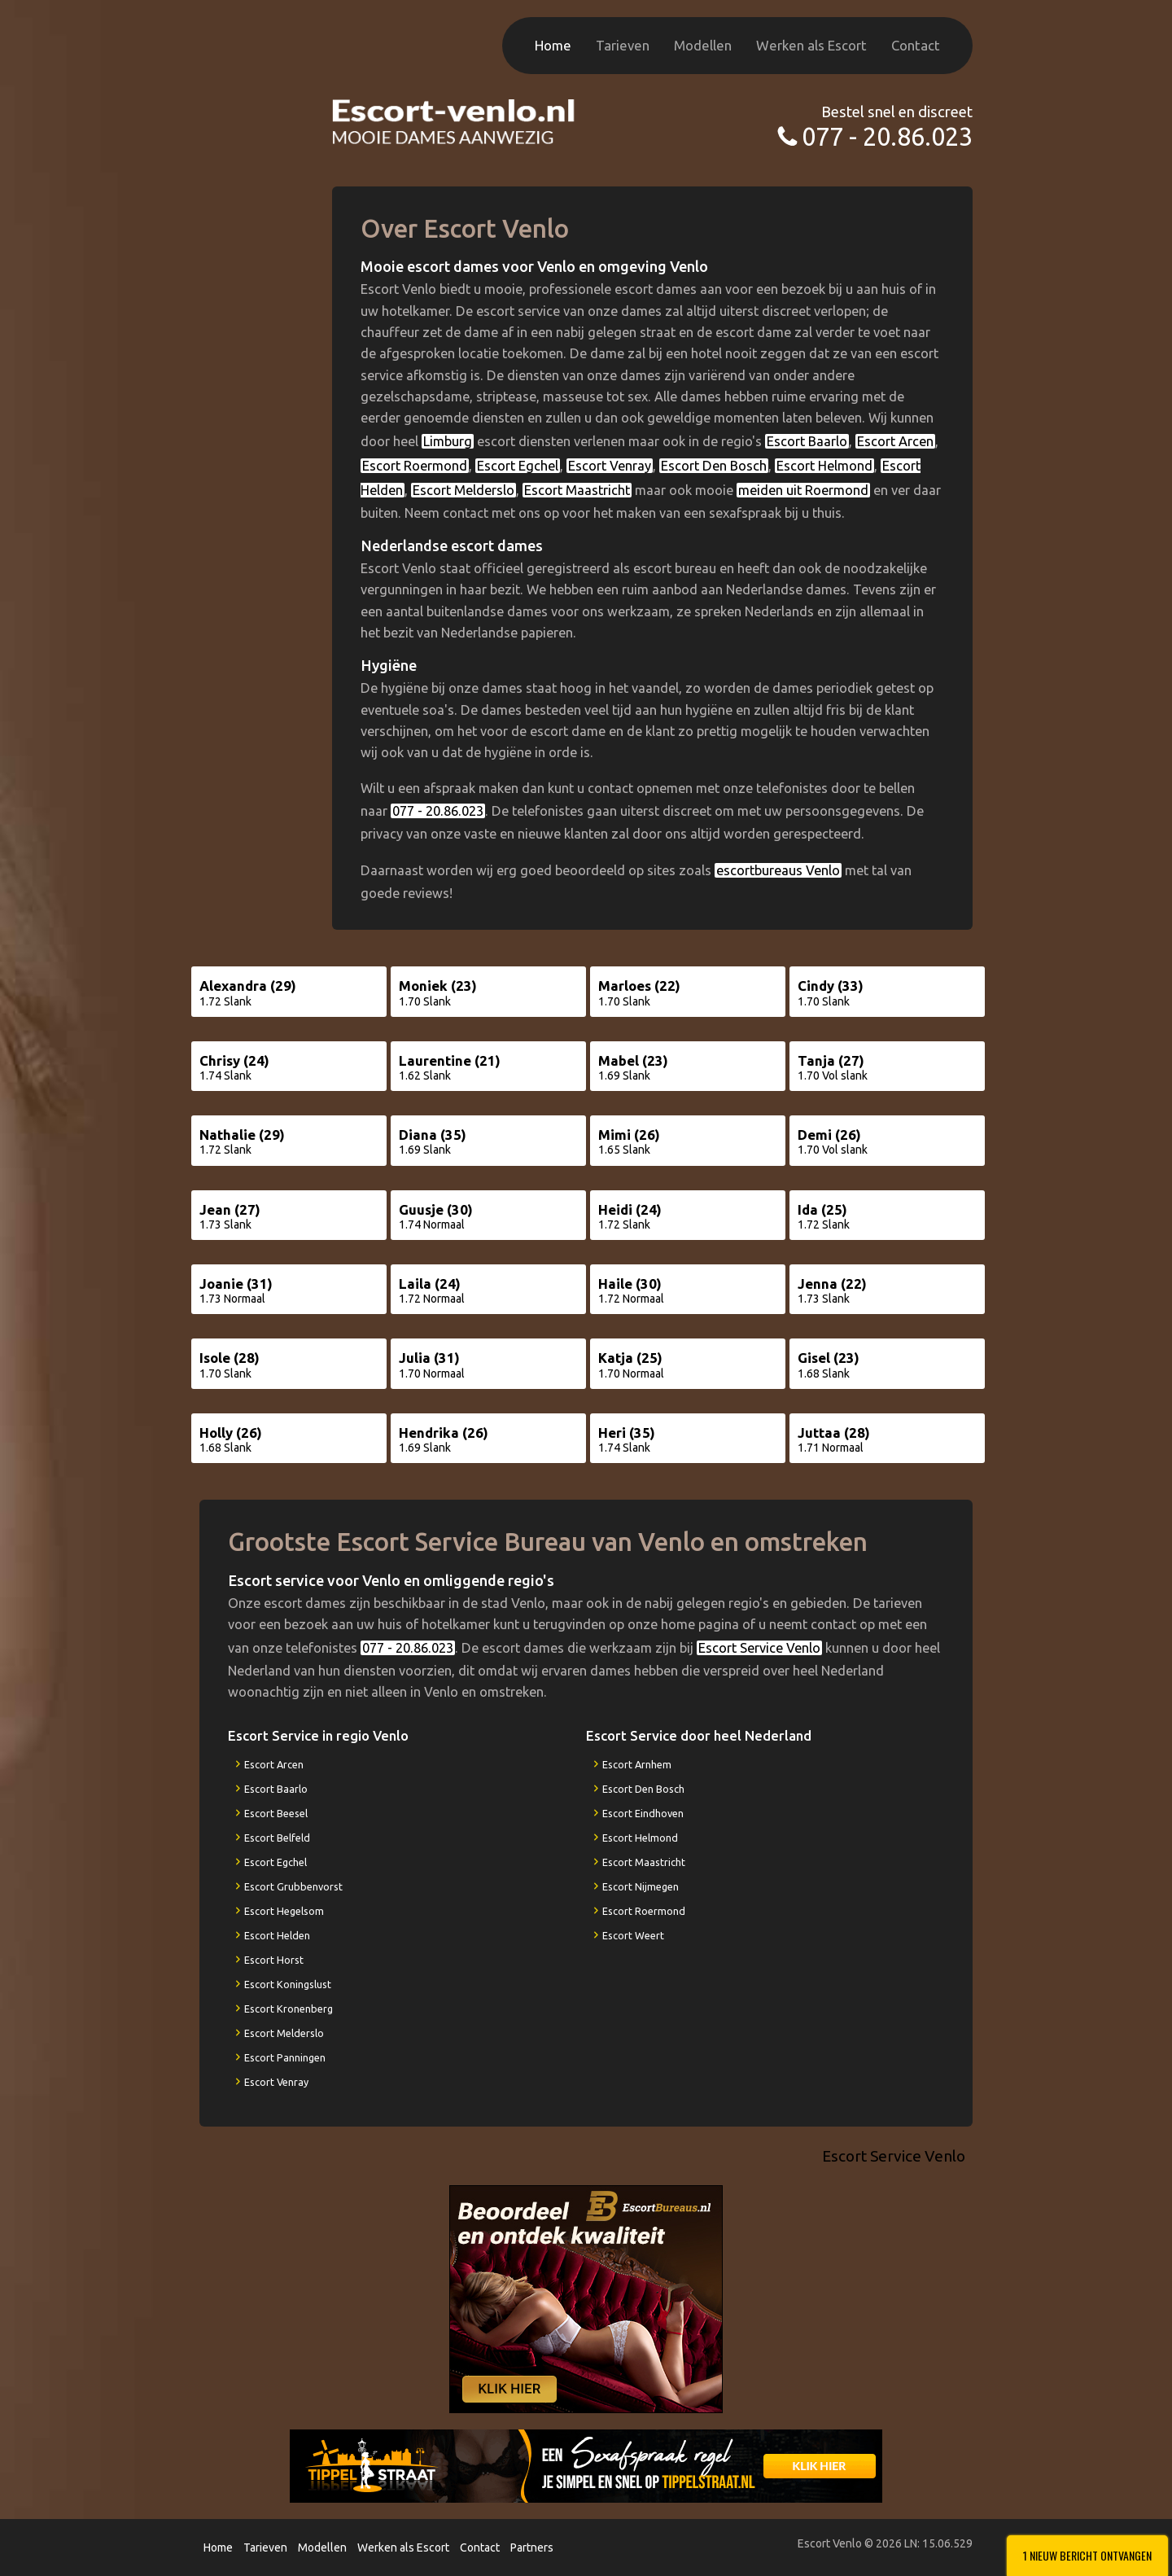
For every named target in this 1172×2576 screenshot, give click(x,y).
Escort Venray (609, 465)
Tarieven (622, 45)
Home (553, 45)
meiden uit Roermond (803, 490)
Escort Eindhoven (643, 1813)
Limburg (447, 441)
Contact (915, 45)
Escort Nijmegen (640, 1886)
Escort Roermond (414, 465)
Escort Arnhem (636, 1764)
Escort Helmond (824, 465)
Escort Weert (633, 1935)
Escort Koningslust (287, 1984)
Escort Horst (274, 1959)
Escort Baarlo (807, 441)
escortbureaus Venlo (778, 870)
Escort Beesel (276, 1813)
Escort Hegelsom (284, 1911)
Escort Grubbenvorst (293, 1886)
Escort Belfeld (277, 1837)
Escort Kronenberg (288, 2008)
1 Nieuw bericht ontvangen (1087, 2555)
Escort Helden (277, 1935)
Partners (531, 2547)
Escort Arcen (895, 441)
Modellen (703, 45)
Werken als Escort (811, 45)
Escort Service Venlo (759, 1648)
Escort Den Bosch (714, 465)
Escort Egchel (517, 465)
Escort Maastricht (577, 490)
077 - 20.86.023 (887, 136)
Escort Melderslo (463, 490)
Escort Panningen (285, 2057)
